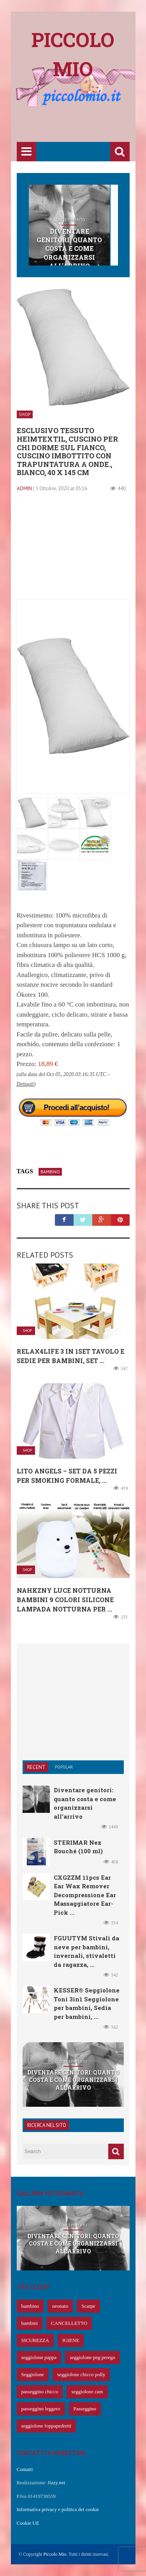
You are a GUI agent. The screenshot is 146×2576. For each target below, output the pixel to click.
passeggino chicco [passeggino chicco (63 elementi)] (39, 2391)
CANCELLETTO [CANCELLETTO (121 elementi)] (69, 2323)
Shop (25, 414)
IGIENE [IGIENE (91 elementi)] (70, 2340)
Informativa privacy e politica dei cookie (58, 2509)
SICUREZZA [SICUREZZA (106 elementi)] (35, 2340)
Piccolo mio (73, 54)
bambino (50, 1171)
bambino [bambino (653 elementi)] (30, 2306)
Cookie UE (28, 2523)
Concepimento (69, 219)
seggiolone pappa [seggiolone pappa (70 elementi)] (39, 2357)
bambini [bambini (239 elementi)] (29, 2323)
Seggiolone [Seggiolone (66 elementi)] (32, 2374)
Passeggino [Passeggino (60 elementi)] (85, 2409)
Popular (64, 1767)
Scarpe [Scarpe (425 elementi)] (88, 2306)
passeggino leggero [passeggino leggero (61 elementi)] (40, 2409)
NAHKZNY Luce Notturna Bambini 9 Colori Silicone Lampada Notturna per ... (65, 1599)
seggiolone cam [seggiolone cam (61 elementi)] (87, 2391)
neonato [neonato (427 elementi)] (60, 2306)
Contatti (25, 2469)
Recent (36, 1767)
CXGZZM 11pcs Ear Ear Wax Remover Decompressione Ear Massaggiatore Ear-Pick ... (85, 1894)
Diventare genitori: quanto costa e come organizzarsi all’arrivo (69, 248)
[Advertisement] (81, 125)
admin (24, 488)
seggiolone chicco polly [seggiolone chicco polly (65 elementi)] (81, 2374)
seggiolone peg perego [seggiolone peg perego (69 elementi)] (92, 2357)
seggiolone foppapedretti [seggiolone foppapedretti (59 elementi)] (46, 2426)
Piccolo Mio (54, 2554)
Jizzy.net (56, 2482)
